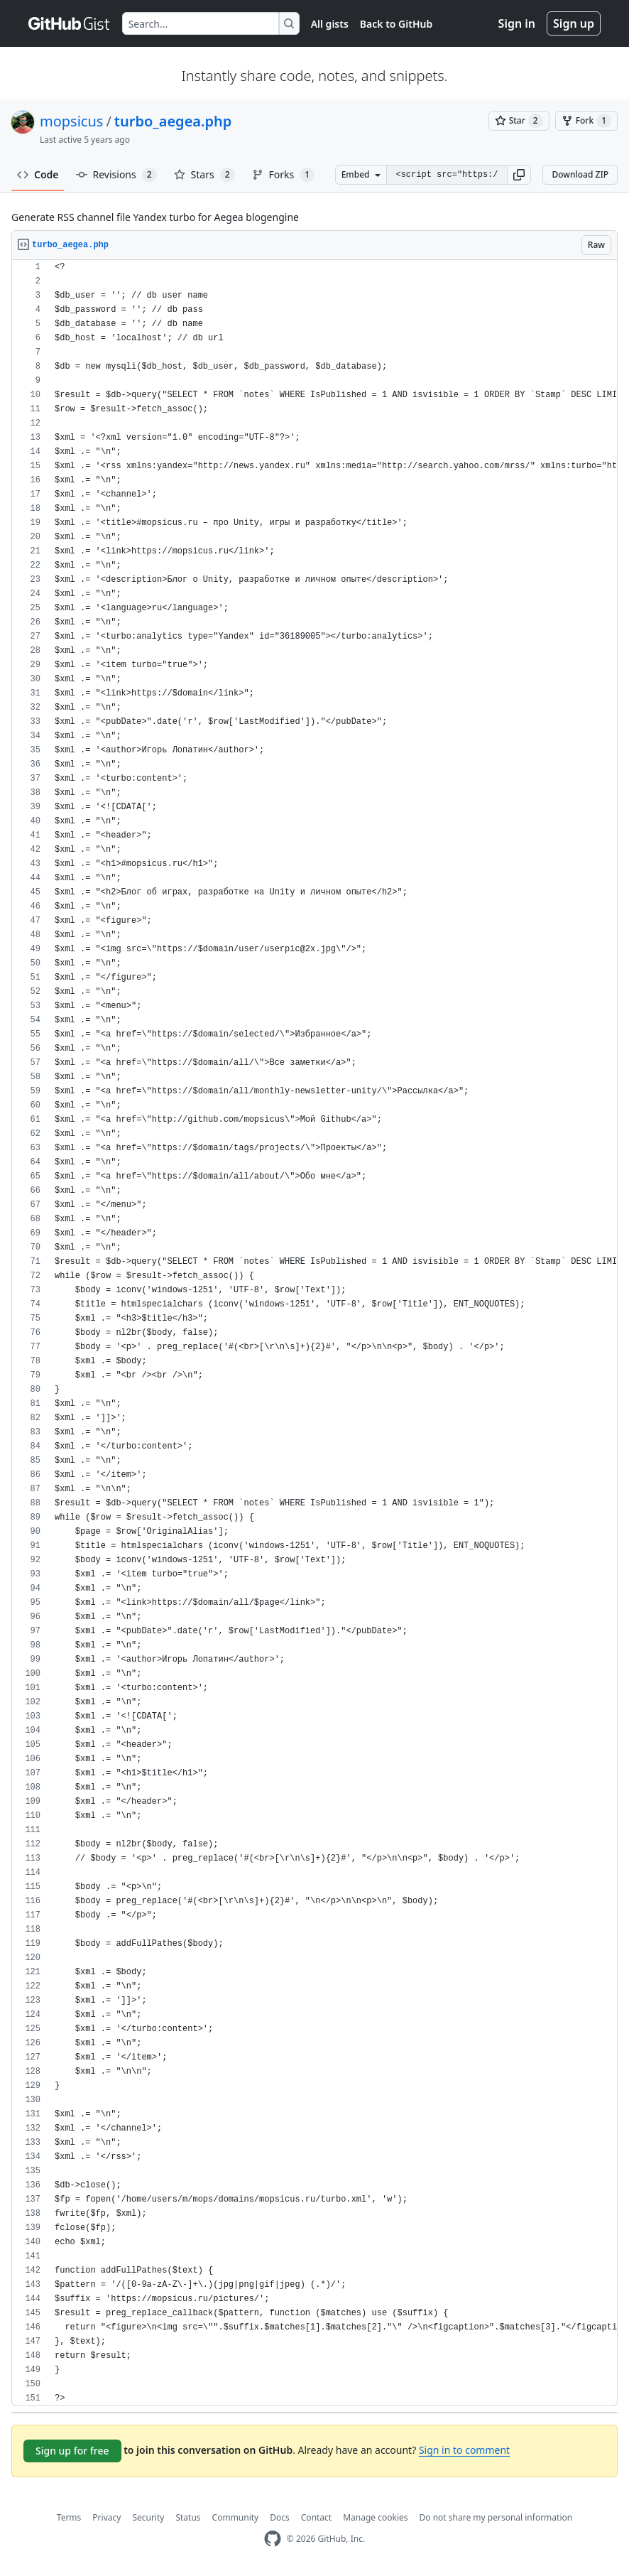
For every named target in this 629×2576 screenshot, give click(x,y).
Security (148, 2517)
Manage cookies (375, 2517)
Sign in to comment (464, 2450)
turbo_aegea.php (173, 121)
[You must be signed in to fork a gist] (586, 121)
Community (235, 2517)
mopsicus (71, 121)
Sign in (516, 23)
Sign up (573, 23)
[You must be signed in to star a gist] (518, 121)
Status (187, 2517)
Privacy (106, 2517)
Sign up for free (72, 2450)
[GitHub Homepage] (272, 2539)
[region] (314, 1333)
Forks (283, 175)
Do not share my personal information (496, 2517)
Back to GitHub (396, 24)
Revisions (116, 175)
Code (38, 174)
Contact (316, 2517)
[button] (519, 175)
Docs (280, 2517)
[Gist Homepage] (69, 23)
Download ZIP (580, 174)
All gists (330, 24)
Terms (69, 2517)
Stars (204, 175)
